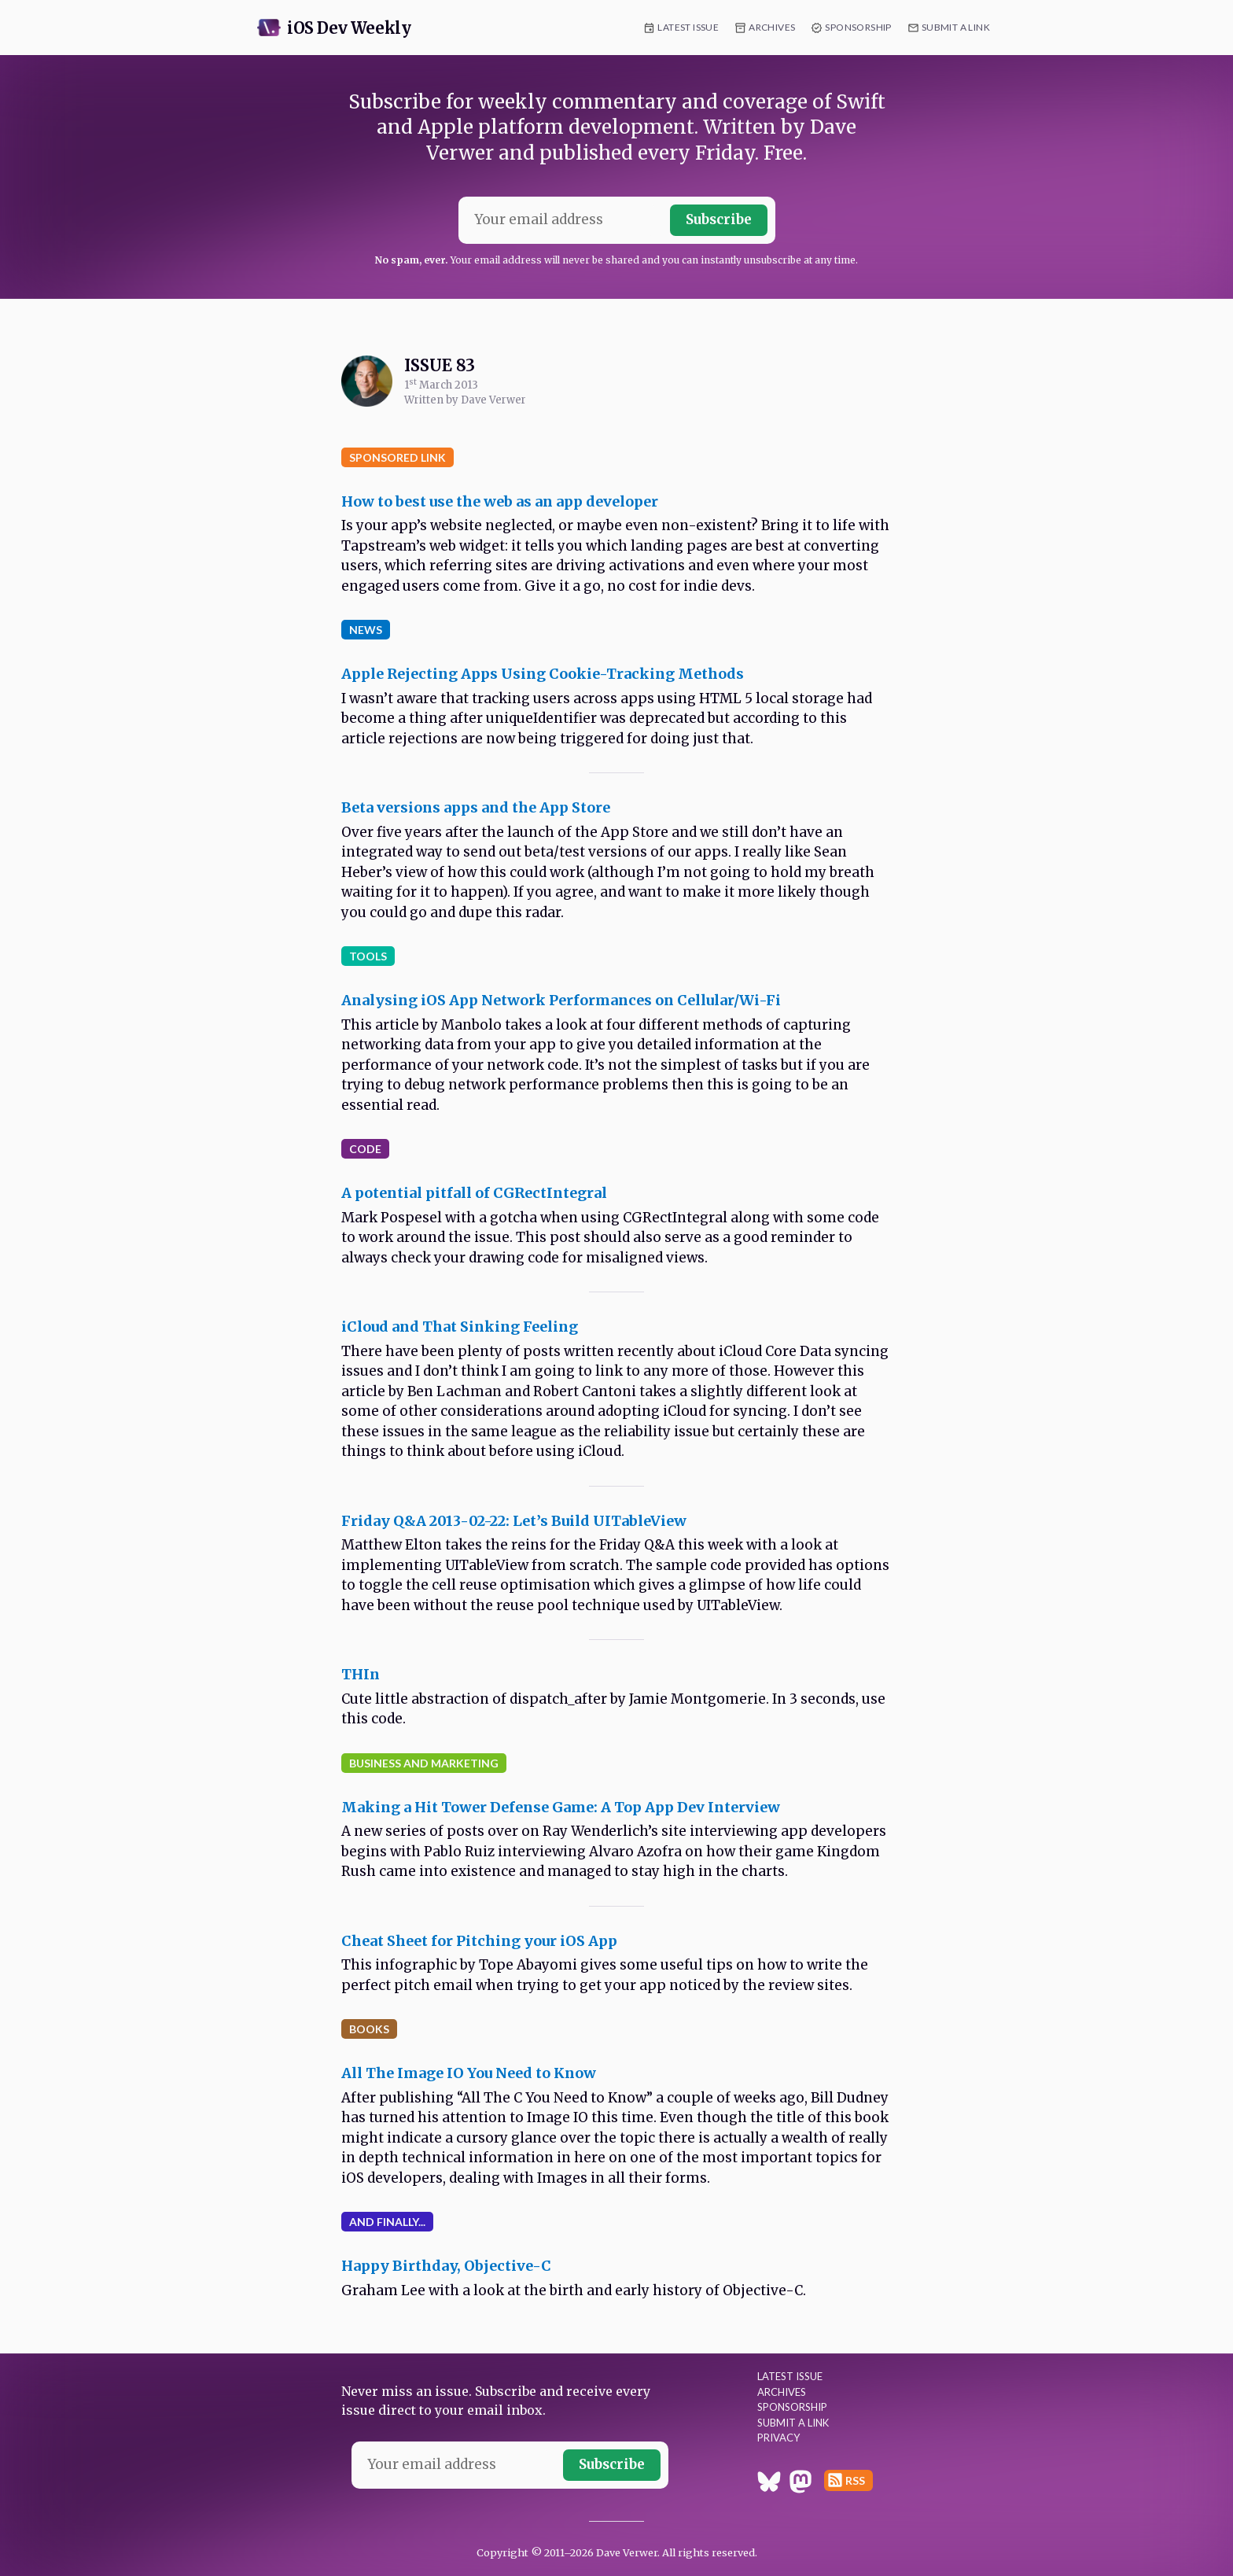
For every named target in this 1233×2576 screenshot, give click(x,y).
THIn (360, 1674)
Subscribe (719, 219)
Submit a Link (956, 27)
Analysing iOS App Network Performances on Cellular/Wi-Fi (561, 1000)
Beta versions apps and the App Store (475, 807)
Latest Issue (688, 27)
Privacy (778, 2437)
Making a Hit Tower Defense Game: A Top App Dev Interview (560, 1807)
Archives (772, 27)
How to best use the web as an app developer (499, 501)
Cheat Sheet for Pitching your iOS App (479, 1941)
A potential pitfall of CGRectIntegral (474, 1193)
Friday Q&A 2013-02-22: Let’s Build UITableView (513, 1521)
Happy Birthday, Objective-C (446, 2266)
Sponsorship (858, 27)
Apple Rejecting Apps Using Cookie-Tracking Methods (542, 674)
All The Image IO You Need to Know (468, 2073)
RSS (855, 2480)
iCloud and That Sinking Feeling (459, 1326)
